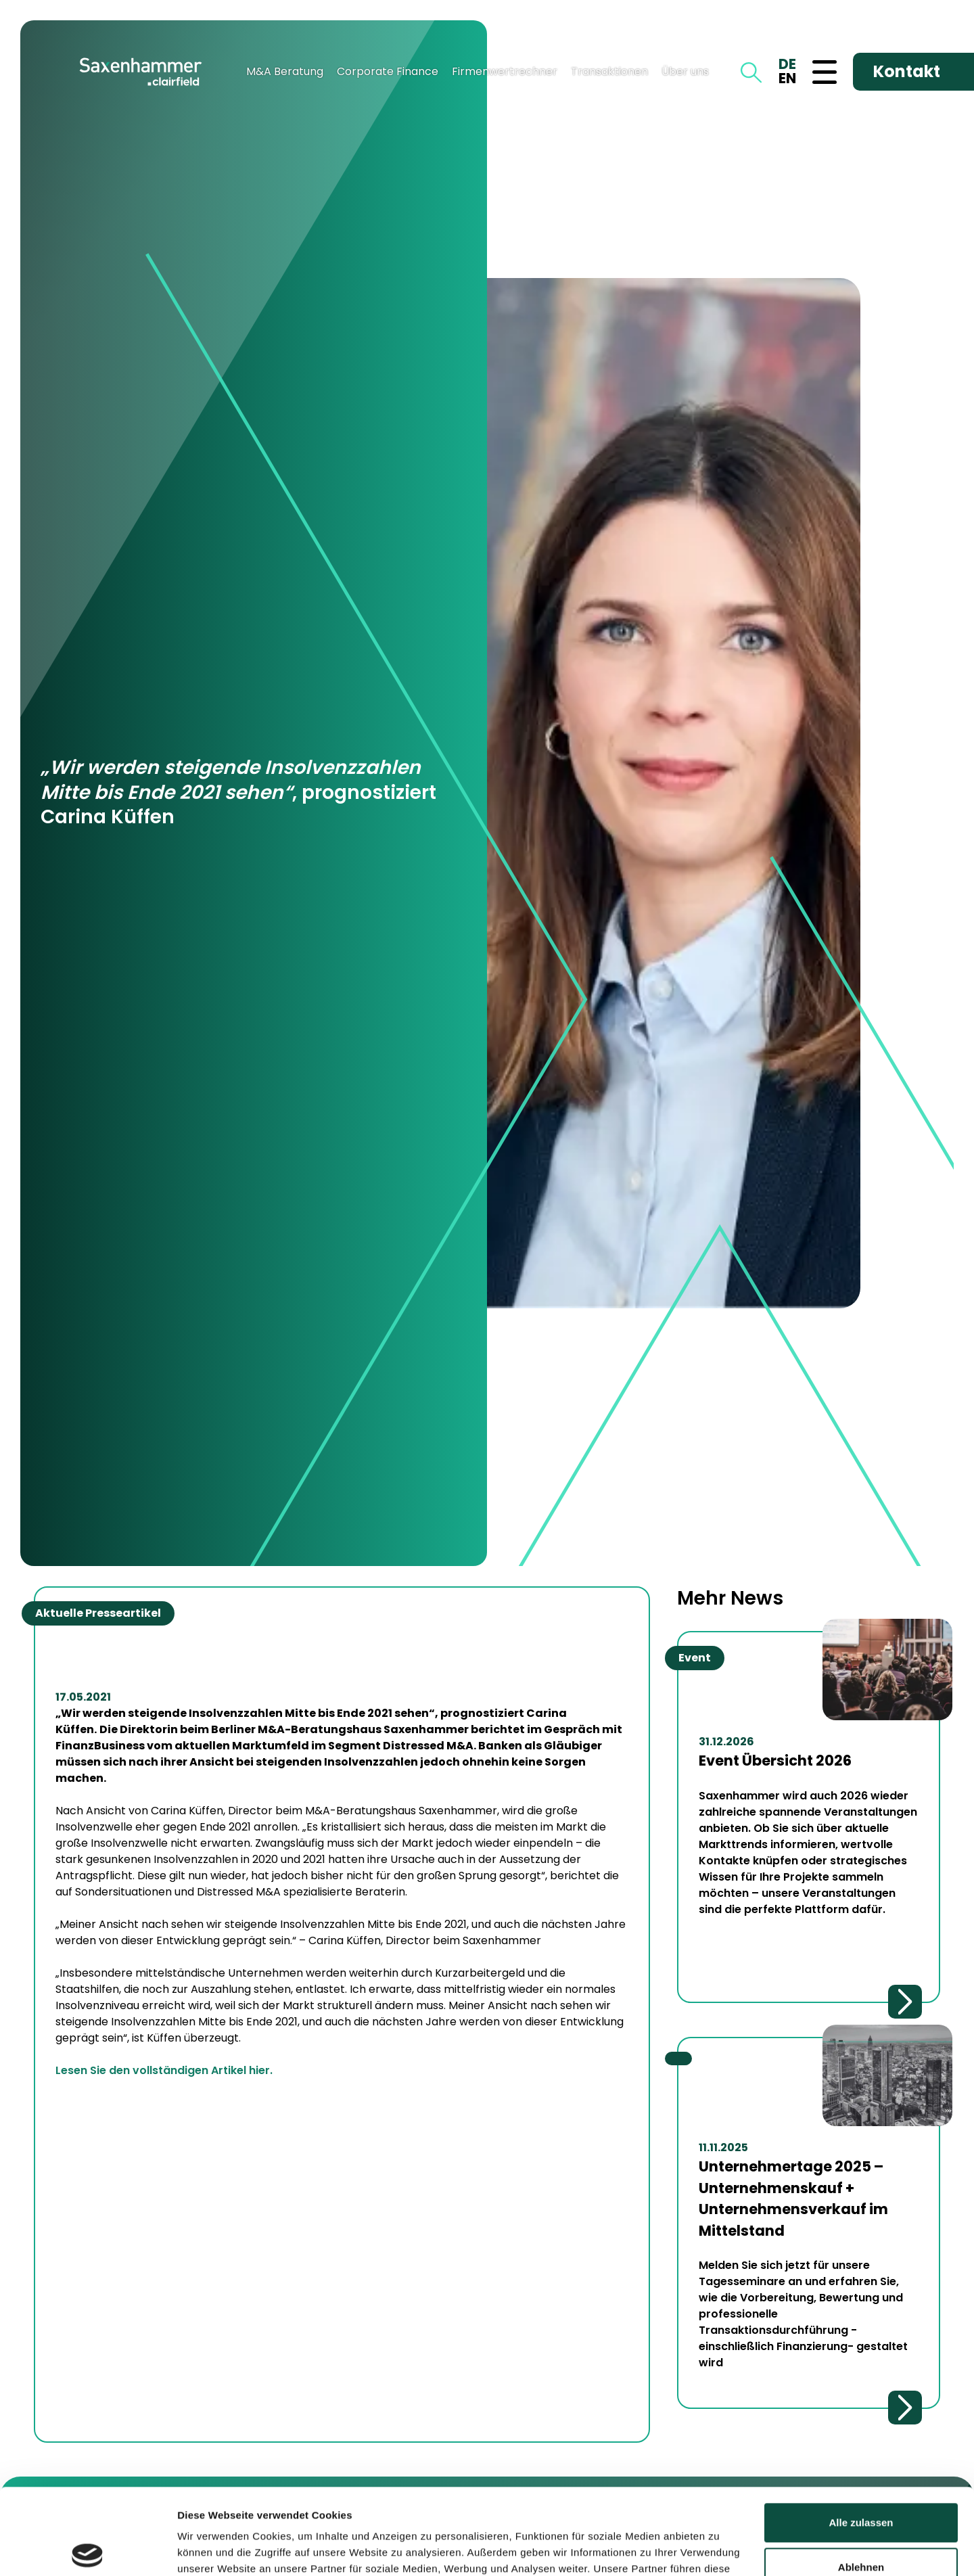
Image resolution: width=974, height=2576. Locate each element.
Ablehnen (861, 2477)
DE (787, 64)
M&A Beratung (284, 71)
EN (787, 78)
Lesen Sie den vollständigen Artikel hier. (164, 2070)
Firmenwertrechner (504, 71)
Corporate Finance (387, 71)
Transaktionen (609, 71)
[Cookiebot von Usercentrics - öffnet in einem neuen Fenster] (87, 2549)
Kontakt (906, 71)
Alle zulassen (861, 2433)
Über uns (685, 71)
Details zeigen (211, 2549)
